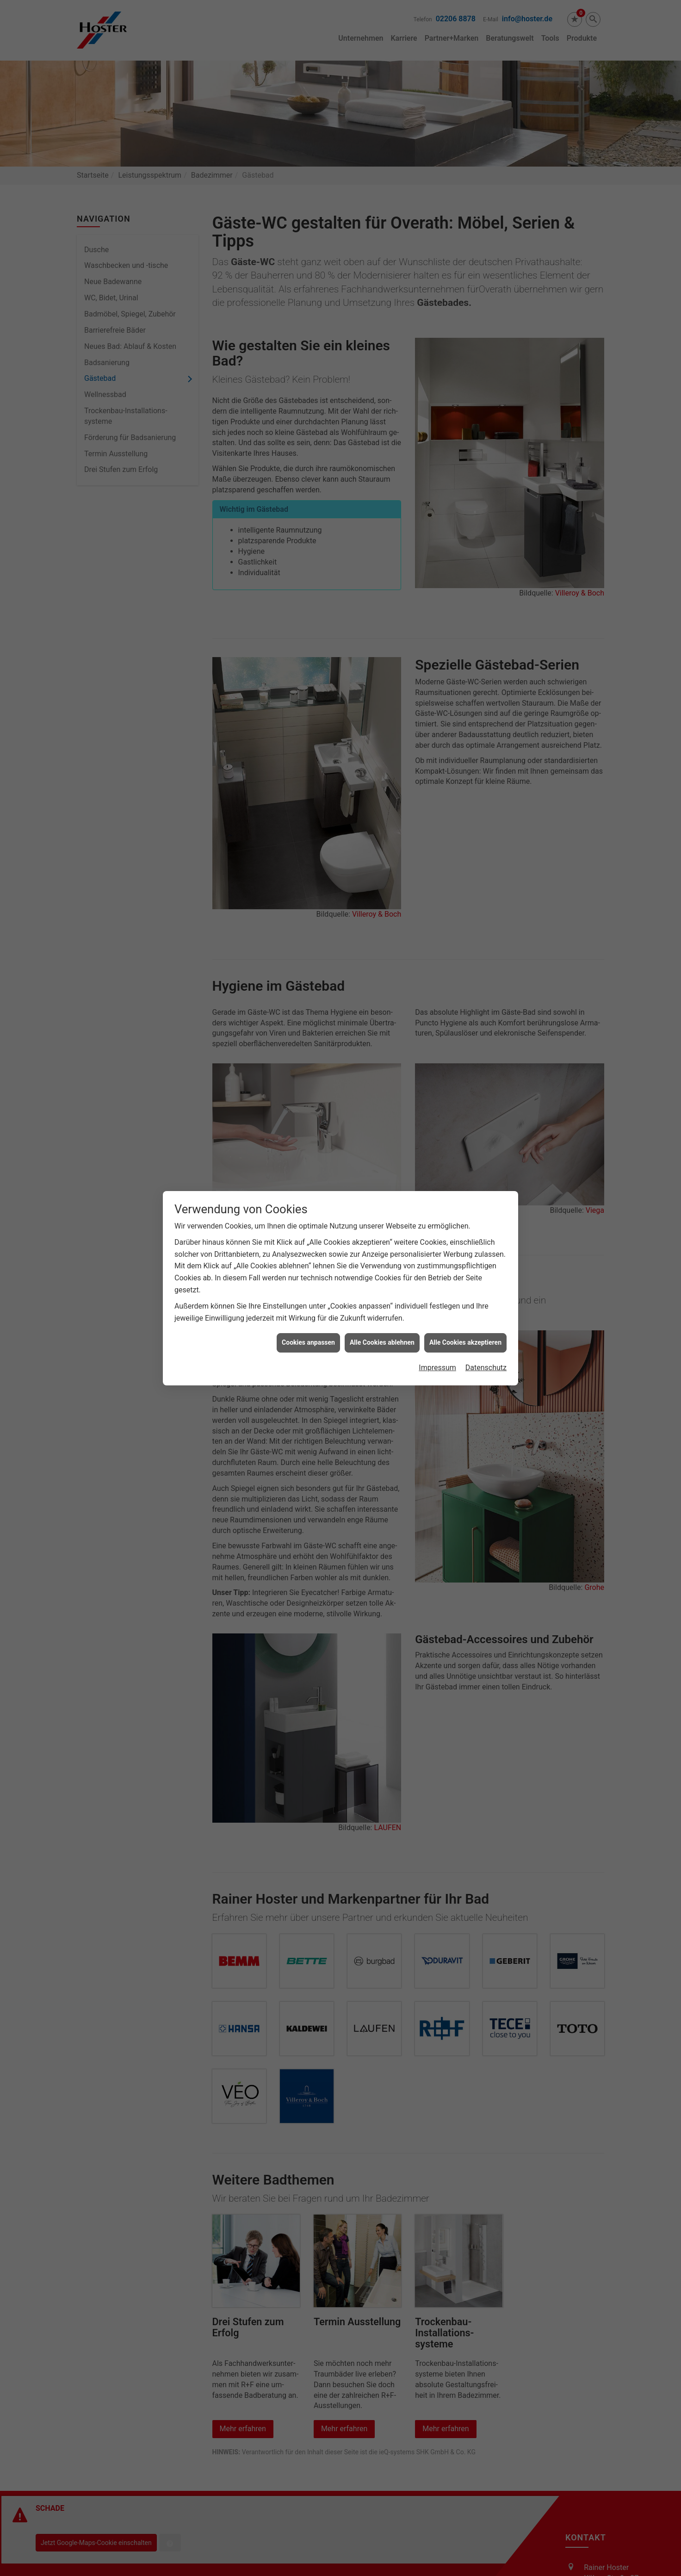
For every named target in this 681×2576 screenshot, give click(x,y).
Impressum (437, 1367)
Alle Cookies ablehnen (382, 1342)
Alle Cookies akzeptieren (465, 1342)
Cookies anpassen (308, 1342)
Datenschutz (486, 1367)
